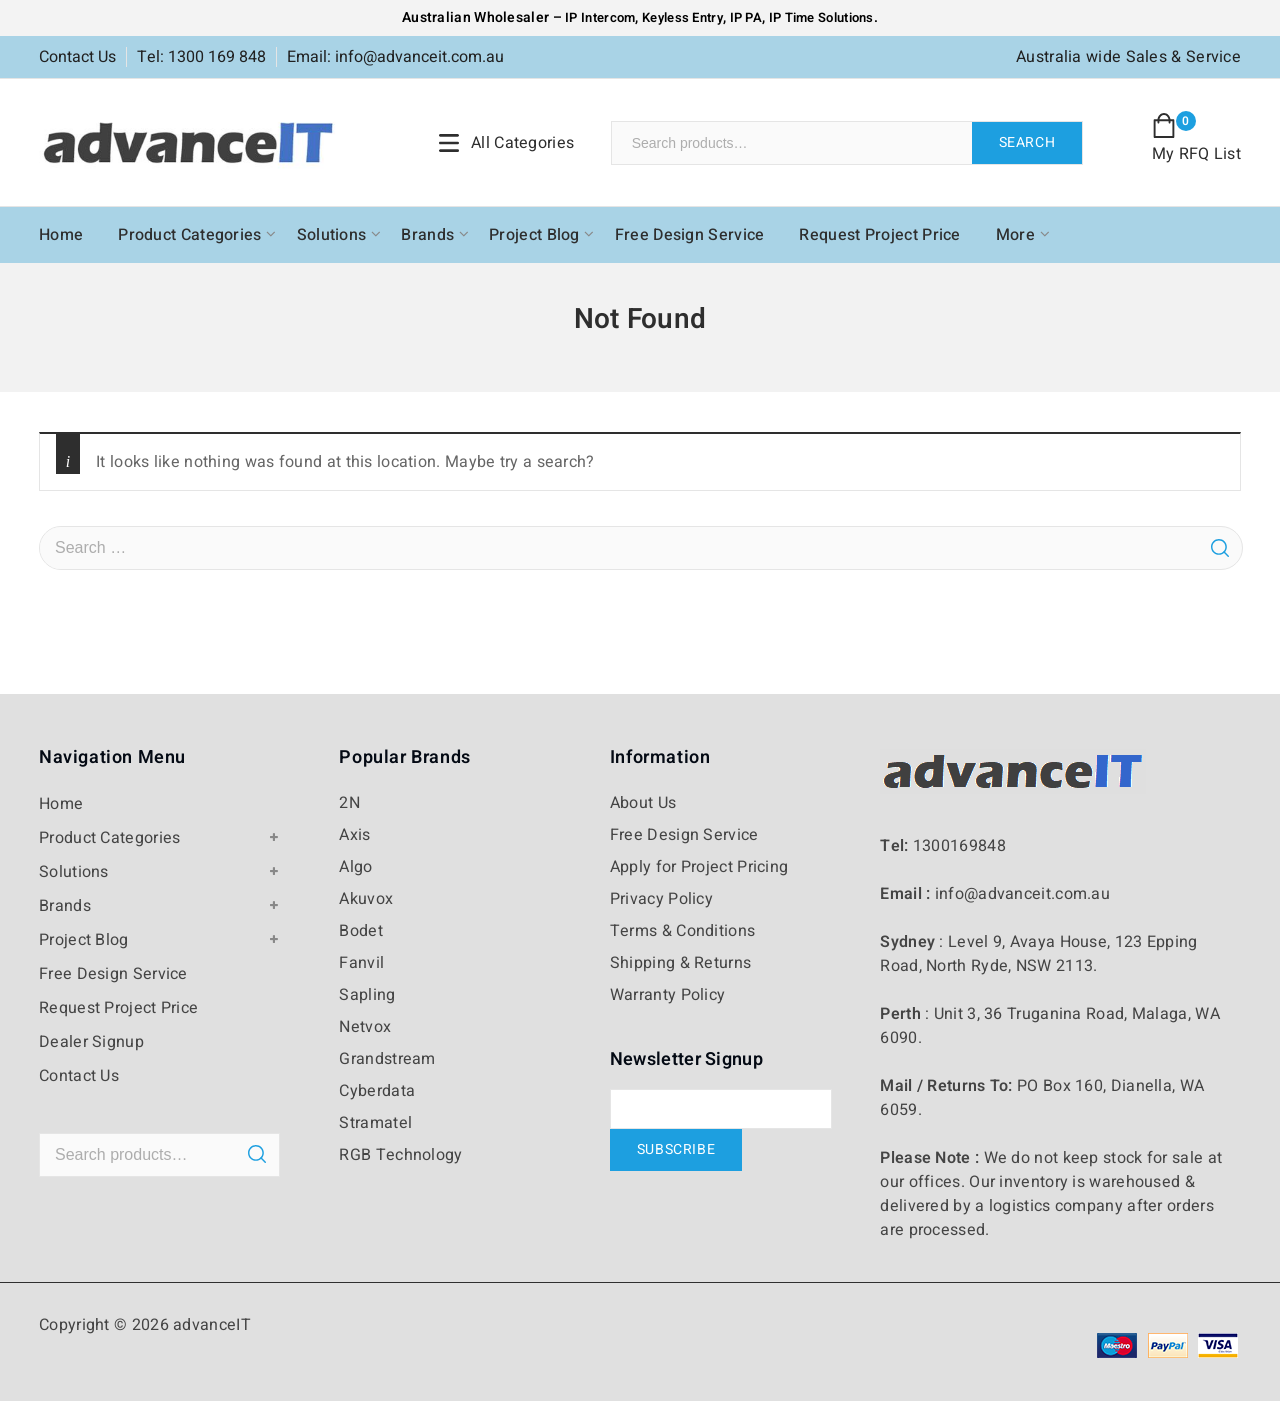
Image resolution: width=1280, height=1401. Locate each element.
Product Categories (189, 235)
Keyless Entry (681, 17)
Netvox (365, 1027)
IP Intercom (600, 17)
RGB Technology (400, 1155)
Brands (427, 235)
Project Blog (534, 235)
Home (61, 235)
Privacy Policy (661, 899)
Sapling (367, 995)
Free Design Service (690, 235)
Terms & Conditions (682, 931)
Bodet (361, 931)
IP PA (746, 17)
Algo (355, 867)
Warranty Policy (668, 995)
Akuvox (366, 899)
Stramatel (375, 1123)
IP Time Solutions (821, 17)
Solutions (332, 235)
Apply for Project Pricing (699, 867)
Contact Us (77, 57)
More (1015, 235)
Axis (354, 835)
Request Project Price (879, 235)
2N (349, 803)
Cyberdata (377, 1091)
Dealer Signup (91, 1042)
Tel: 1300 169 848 (201, 57)
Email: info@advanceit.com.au (395, 57)
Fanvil (361, 963)
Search (1027, 142)
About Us (643, 803)
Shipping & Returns (680, 963)
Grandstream (387, 1059)
